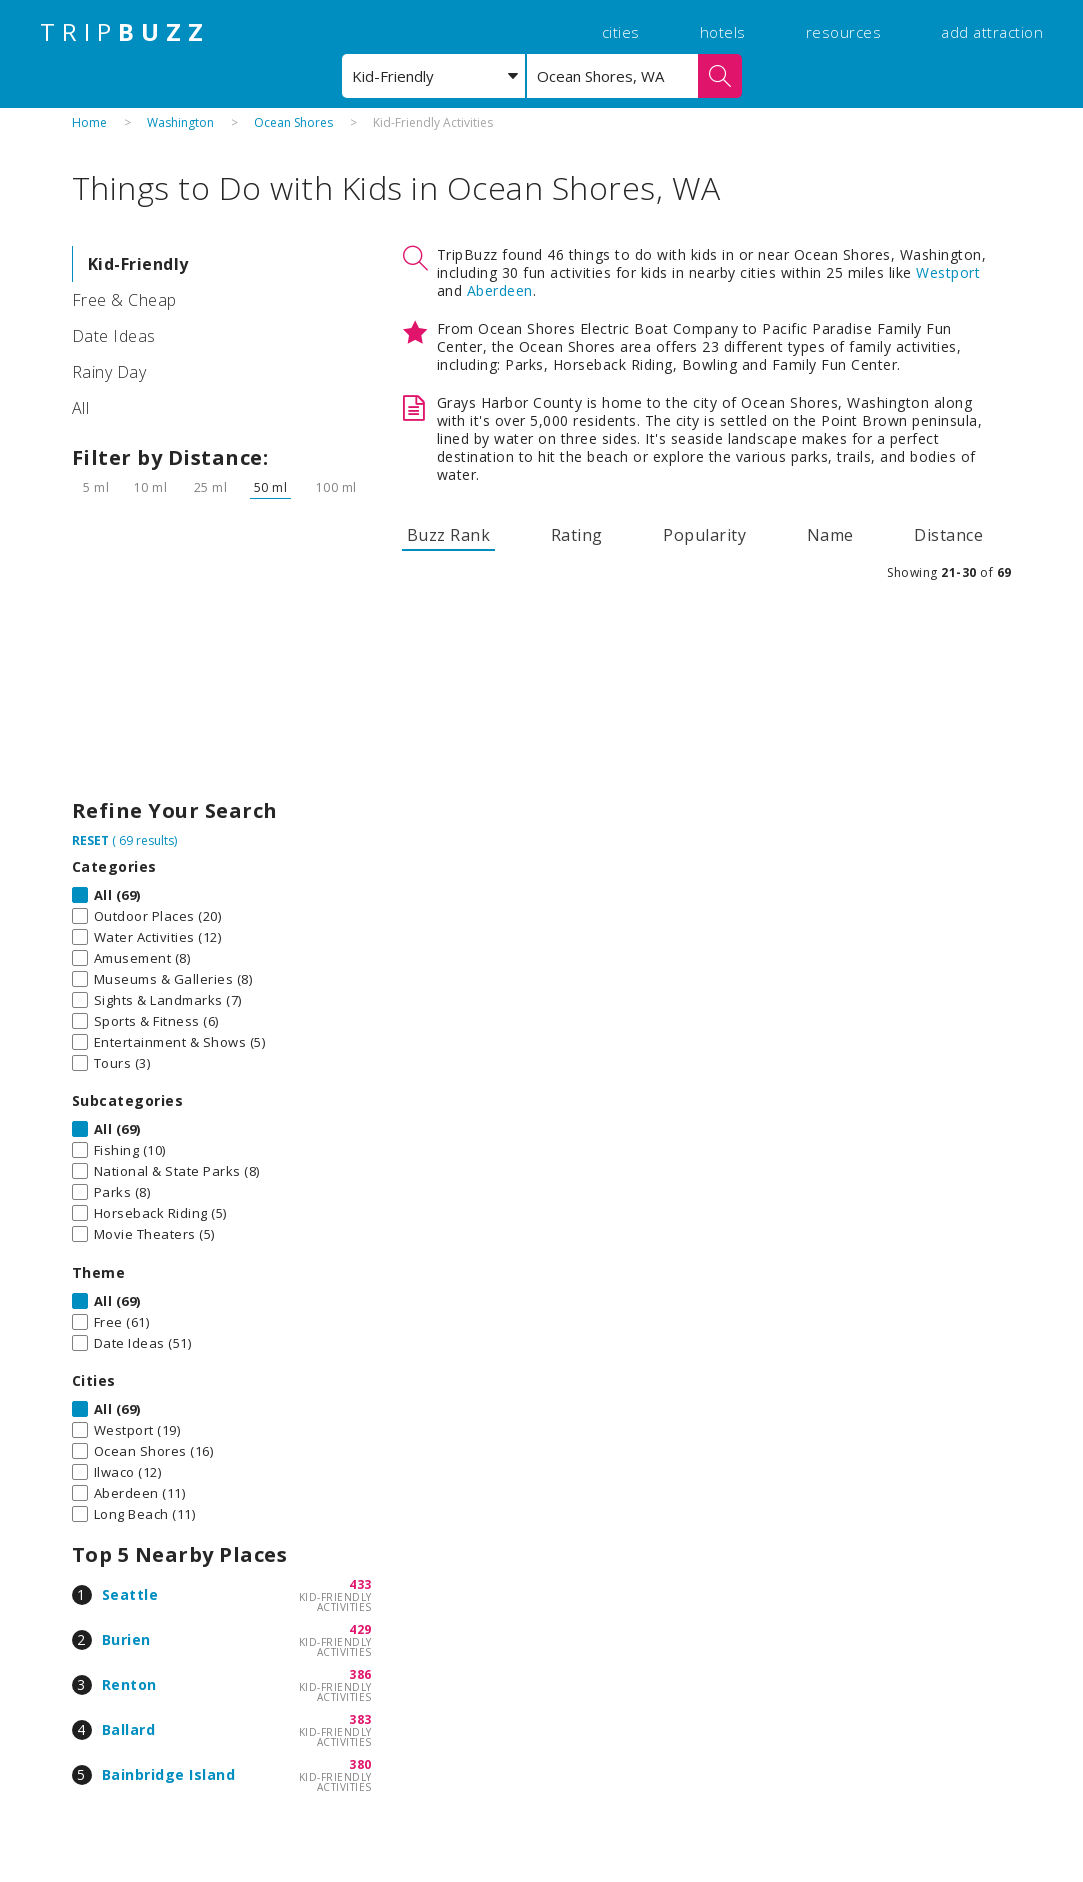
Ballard (129, 1729)
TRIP (125, 32)
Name (830, 535)
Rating (577, 535)
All (81, 408)
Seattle (130, 1594)
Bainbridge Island (169, 1774)
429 (360, 1629)
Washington (180, 122)
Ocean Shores (293, 122)
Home (89, 122)
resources (844, 32)
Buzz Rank (449, 535)
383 (360, 1719)
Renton (129, 1684)
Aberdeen (500, 290)
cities (621, 32)
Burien (126, 1639)
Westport (948, 272)
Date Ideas (114, 336)
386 (360, 1674)
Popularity (704, 535)
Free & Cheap (124, 300)
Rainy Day (109, 372)
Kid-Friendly (138, 264)
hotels (723, 32)
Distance (948, 535)
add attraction (992, 32)
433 (360, 1584)
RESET (90, 840)
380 (360, 1764)
